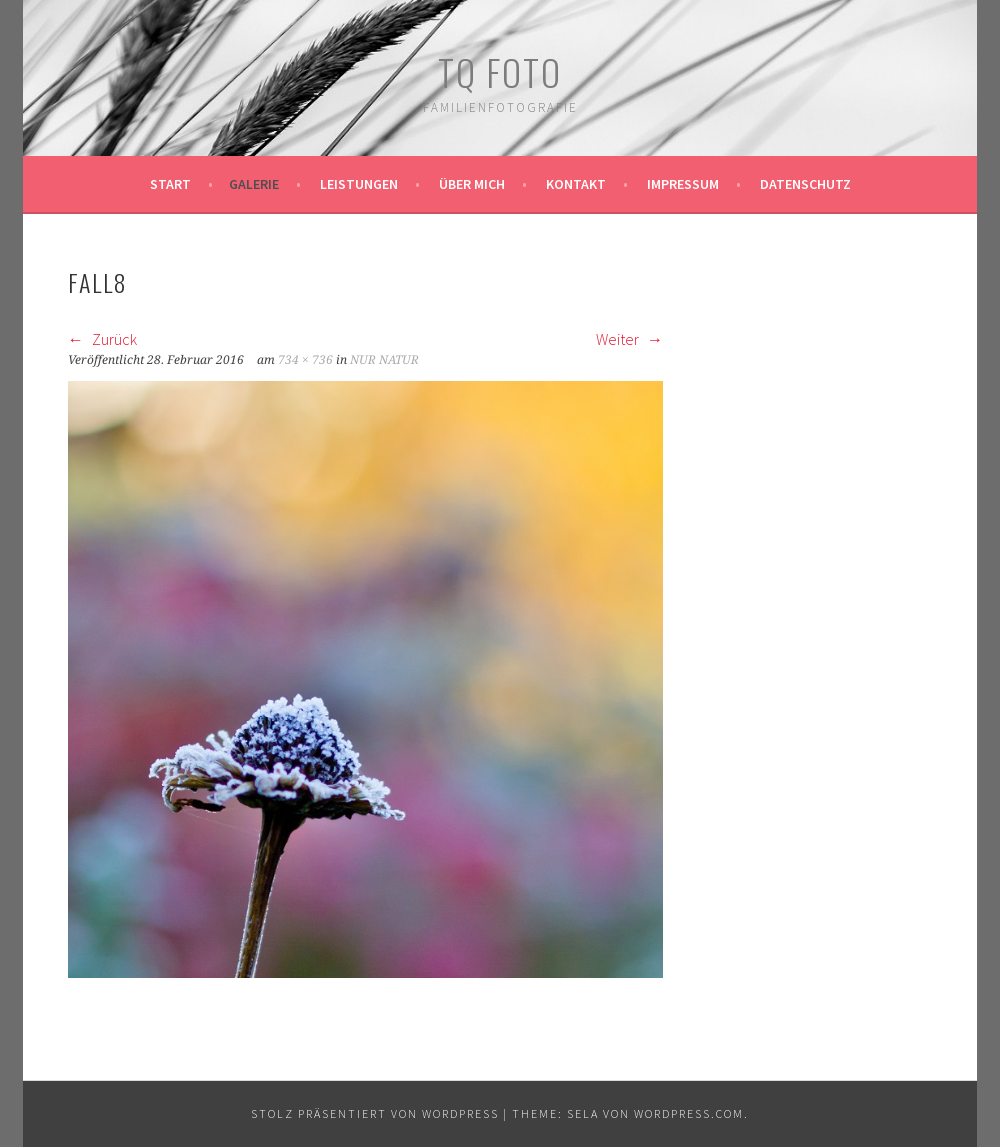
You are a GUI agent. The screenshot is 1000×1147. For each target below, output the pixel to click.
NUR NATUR (384, 360)
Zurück (102, 339)
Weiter (629, 339)
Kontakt (576, 184)
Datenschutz (805, 184)
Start (170, 184)
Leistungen (359, 184)
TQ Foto (500, 71)
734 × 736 (305, 360)
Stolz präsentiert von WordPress (375, 1113)
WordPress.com (689, 1113)
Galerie (254, 184)
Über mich (472, 184)
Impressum (683, 184)
